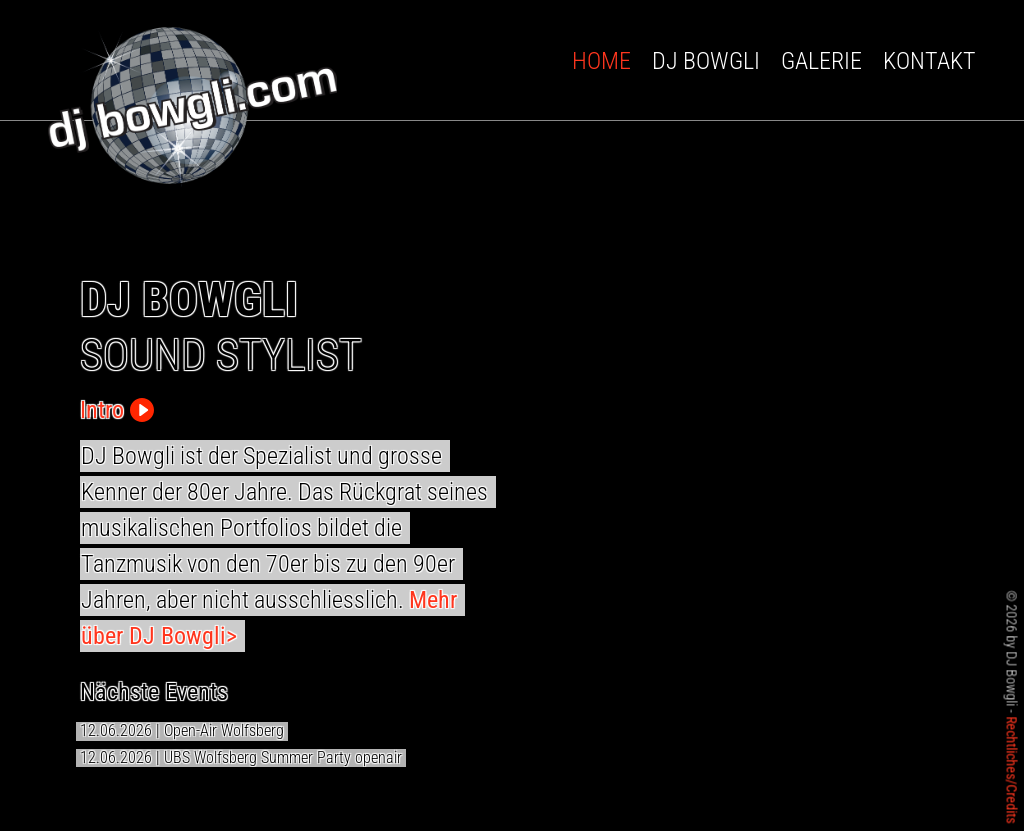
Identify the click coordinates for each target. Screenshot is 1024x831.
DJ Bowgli (706, 61)
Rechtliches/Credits (1012, 769)
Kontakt (929, 61)
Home (601, 61)
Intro (117, 410)
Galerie (821, 61)
